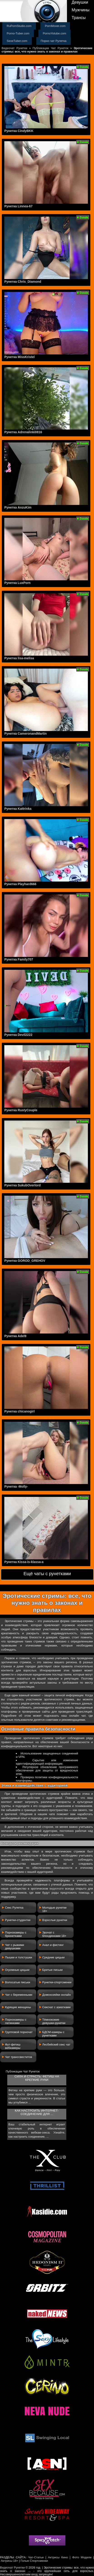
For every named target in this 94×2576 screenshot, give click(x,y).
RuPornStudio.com (19, 26)
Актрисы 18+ (9, 2560)
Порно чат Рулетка (54, 41)
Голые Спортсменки (34, 2560)
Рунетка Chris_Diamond (22, 281)
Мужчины (80, 10)
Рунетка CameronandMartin (25, 733)
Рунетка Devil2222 (18, 1035)
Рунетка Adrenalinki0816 (23, 432)
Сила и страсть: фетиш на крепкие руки (37, 2078)
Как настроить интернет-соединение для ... (37, 2112)
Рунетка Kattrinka (17, 808)
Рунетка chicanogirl (19, 1411)
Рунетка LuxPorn (17, 583)
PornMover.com (55, 26)
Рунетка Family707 (18, 959)
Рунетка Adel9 (15, 1336)
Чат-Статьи (36, 2557)
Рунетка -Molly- (16, 1486)
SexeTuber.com (17, 41)
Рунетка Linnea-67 (18, 206)
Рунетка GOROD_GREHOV (24, 1260)
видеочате (56, 1888)
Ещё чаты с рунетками (47, 1573)
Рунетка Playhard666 (20, 884)
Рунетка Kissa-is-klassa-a (23, 1562)
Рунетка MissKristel (19, 357)
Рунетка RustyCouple (20, 1110)
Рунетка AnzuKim (17, 507)
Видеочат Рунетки (14, 48)
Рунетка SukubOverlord (22, 1185)
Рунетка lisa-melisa (19, 658)
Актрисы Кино (58, 2557)
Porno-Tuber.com (18, 33)
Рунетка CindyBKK (18, 131)
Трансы (79, 17)
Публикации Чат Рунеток (50, 48)
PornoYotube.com (54, 33)
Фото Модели (82, 2557)
